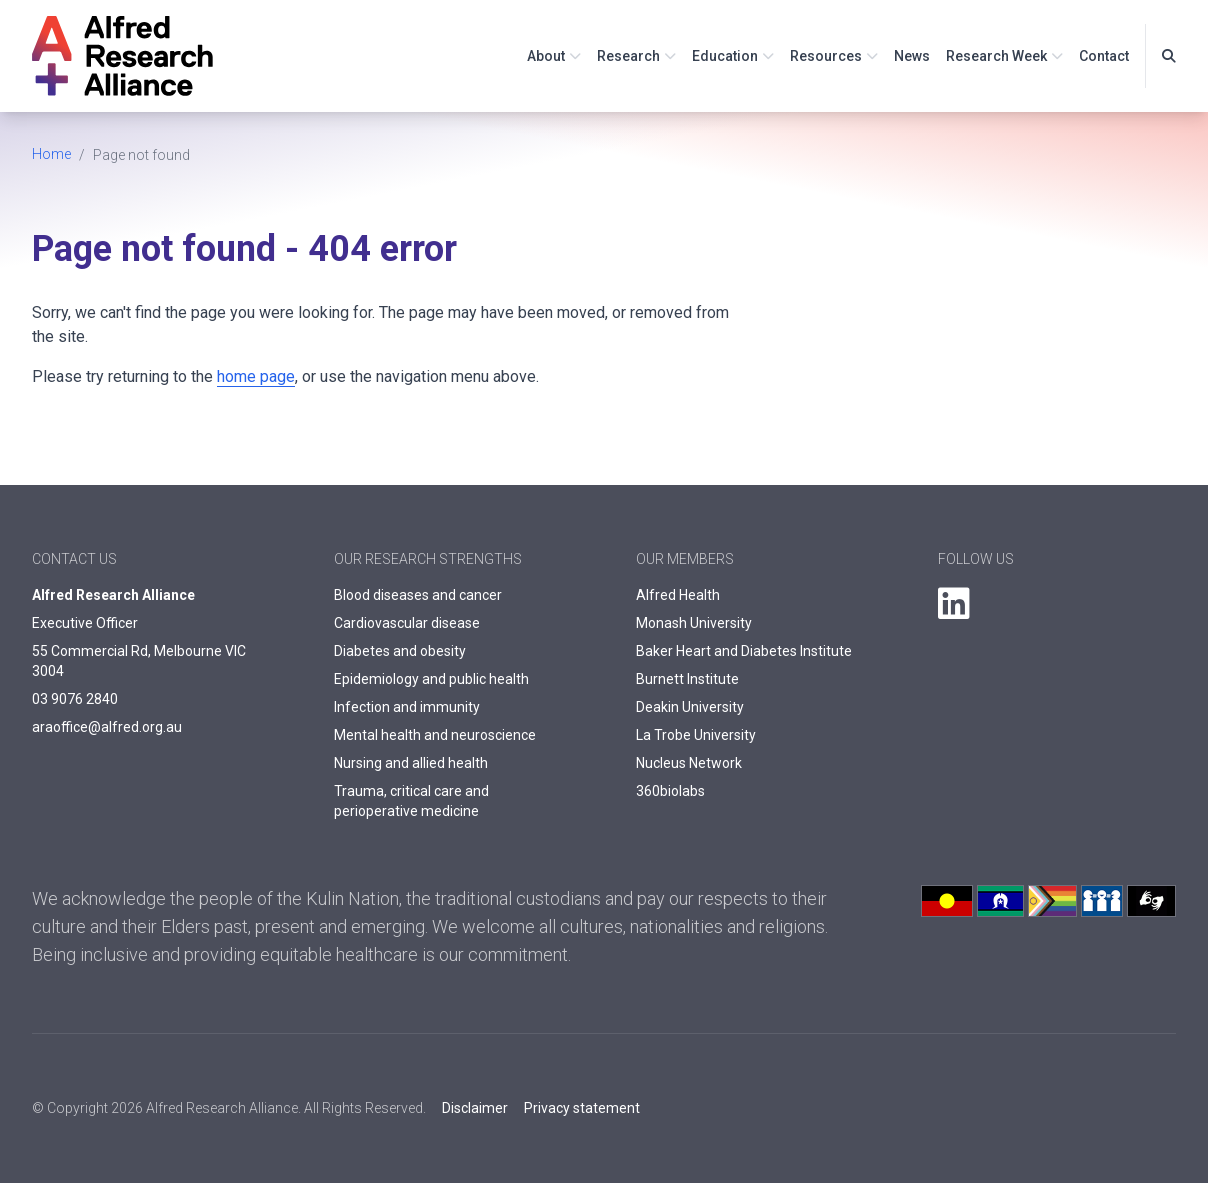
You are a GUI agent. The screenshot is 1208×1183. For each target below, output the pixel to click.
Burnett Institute (687, 679)
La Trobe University (696, 735)
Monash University (694, 623)
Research (628, 56)
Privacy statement (582, 1108)
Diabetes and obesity (400, 651)
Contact (1104, 56)
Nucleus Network (689, 763)
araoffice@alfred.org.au (107, 727)
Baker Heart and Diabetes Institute (744, 651)
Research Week (996, 56)
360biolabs (670, 791)
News (912, 56)
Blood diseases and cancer (418, 595)
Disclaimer (475, 1108)
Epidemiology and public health (431, 679)
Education (725, 56)
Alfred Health (678, 595)
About (546, 56)
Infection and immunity (407, 707)
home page (256, 376)
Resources (826, 56)
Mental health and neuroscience (435, 735)
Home (51, 154)
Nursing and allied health (411, 763)
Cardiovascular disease (407, 623)
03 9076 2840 (75, 699)
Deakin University (690, 707)
